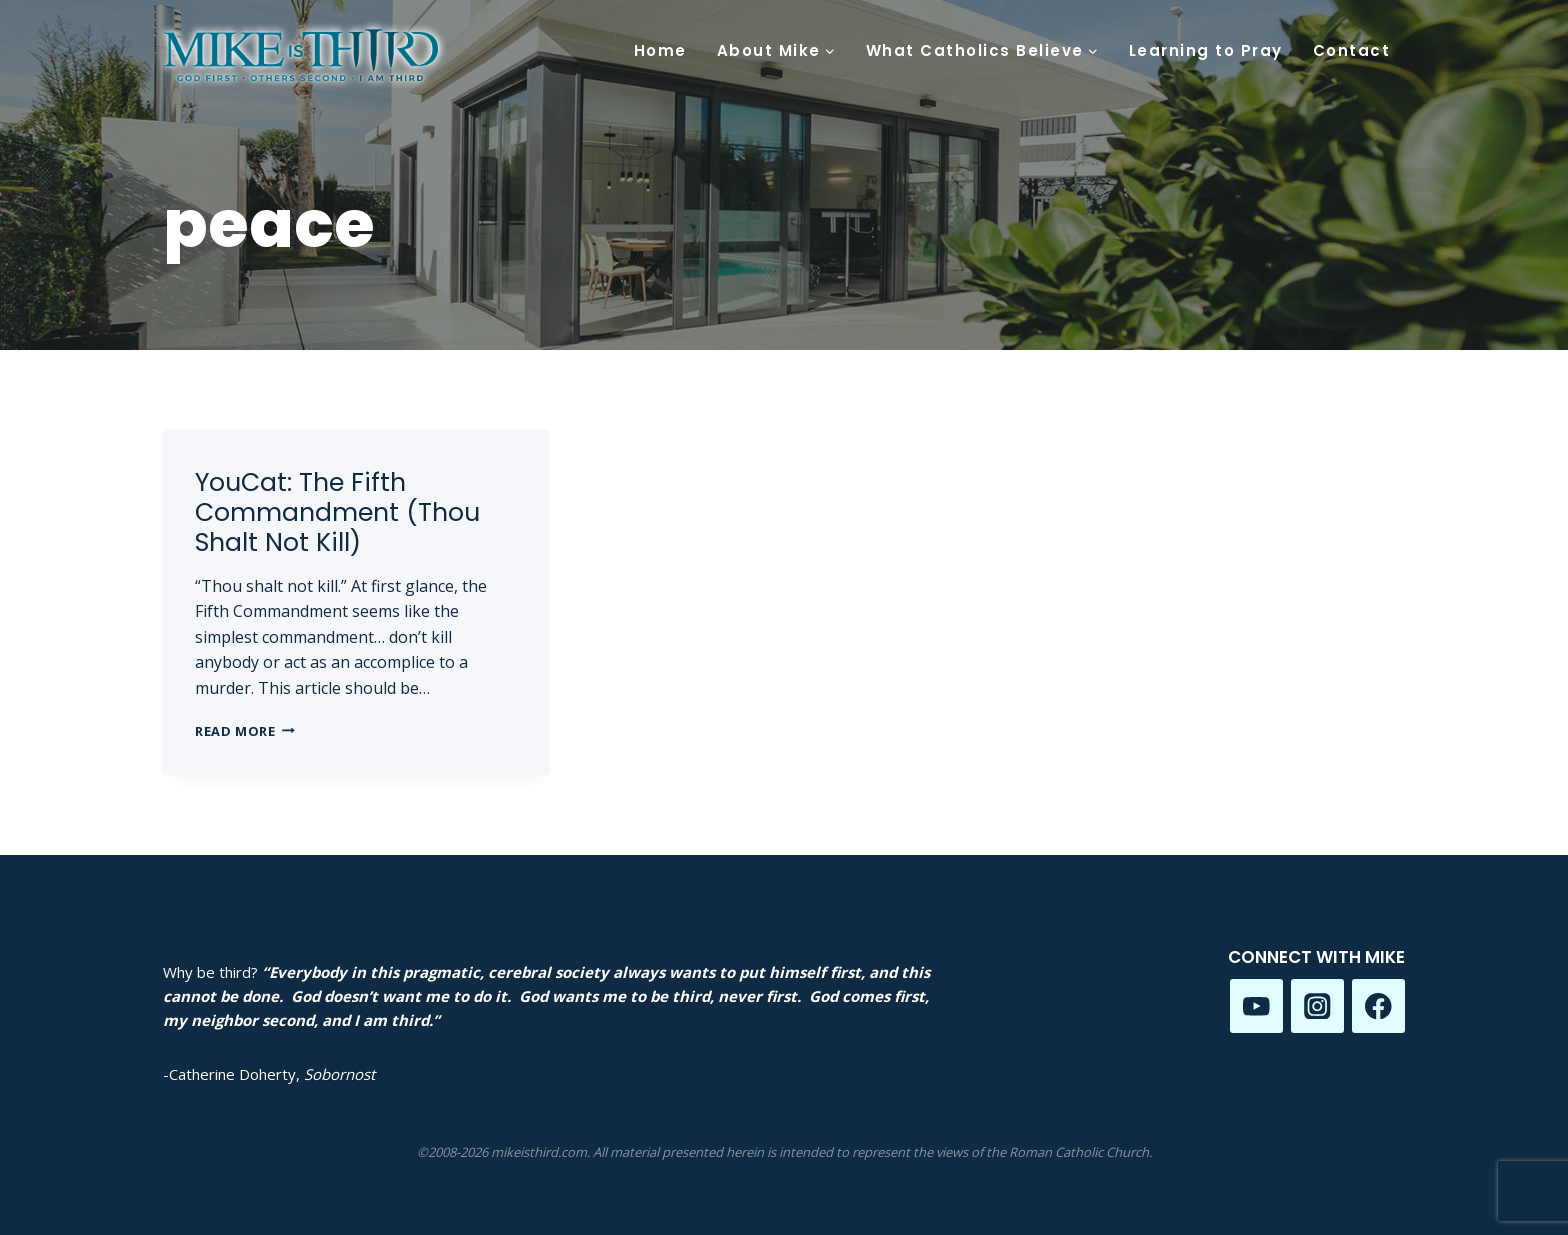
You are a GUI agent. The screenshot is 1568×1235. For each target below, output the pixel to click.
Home (660, 50)
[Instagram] (1317, 1005)
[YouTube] (1256, 1005)
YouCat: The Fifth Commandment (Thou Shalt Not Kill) (337, 512)
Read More (245, 731)
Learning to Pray (1206, 50)
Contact (1352, 50)
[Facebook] (1378, 1005)
